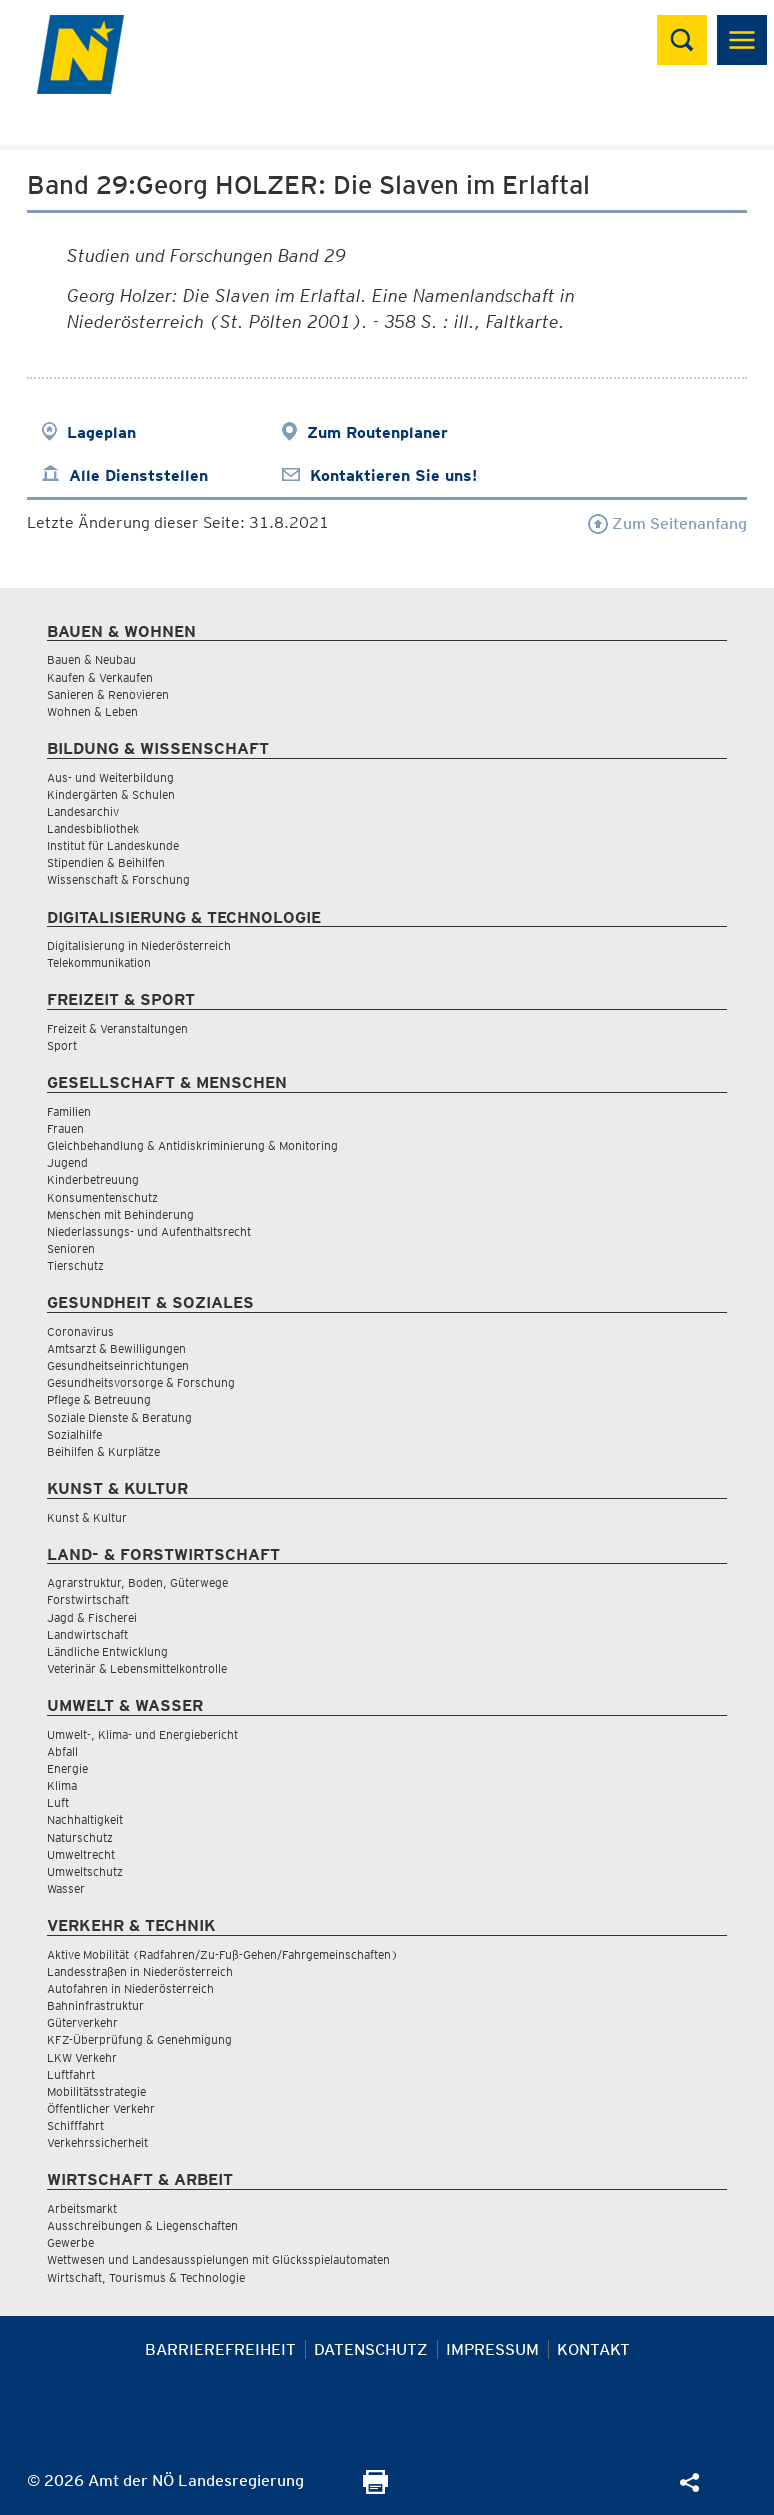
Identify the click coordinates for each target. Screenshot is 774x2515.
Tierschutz (75, 1265)
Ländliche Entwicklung (107, 1651)
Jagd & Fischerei (92, 1617)
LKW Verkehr (82, 2057)
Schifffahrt (75, 2125)
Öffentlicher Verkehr (101, 2108)
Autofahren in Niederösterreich (130, 1988)
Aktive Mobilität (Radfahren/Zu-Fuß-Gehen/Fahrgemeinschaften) (222, 1954)
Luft (58, 1802)
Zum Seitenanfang (667, 523)
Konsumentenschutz (102, 1197)
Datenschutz (371, 2349)
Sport (62, 1045)
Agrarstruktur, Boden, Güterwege (137, 1582)
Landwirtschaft (87, 1634)
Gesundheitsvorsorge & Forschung (141, 1382)
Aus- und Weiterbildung (110, 777)
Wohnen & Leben (92, 711)
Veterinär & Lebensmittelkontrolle (137, 1668)
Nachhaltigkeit (85, 1819)
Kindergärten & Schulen (111, 794)
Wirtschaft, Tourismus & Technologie (146, 2277)
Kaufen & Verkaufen (100, 677)
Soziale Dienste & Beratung (119, 1417)
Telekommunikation (99, 962)
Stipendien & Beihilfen (106, 862)
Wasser (66, 1888)
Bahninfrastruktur (95, 2005)
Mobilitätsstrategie (96, 2091)
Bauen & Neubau (91, 659)
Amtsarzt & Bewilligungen (116, 1348)
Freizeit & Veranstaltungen (117, 1028)
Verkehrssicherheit (97, 2142)
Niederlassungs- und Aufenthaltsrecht (149, 1231)
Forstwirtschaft (88, 1599)
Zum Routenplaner (377, 432)
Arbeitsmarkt (82, 2208)
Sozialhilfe (74, 1434)
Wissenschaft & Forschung (118, 879)
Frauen (65, 1128)
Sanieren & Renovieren (108, 694)
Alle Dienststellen (138, 475)
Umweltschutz (85, 1871)
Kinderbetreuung (93, 1179)
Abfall (62, 1751)
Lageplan (101, 432)
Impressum (492, 2349)
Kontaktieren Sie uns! (393, 475)
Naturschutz (80, 1837)
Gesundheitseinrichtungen (118, 1365)
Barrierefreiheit (220, 2349)
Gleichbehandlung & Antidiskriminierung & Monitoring (192, 1145)
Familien (69, 1111)
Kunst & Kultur (87, 1517)
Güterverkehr (82, 2022)
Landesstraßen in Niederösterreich (140, 1971)
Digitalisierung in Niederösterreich (139, 945)
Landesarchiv (83, 811)
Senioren (71, 1248)
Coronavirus (80, 1331)
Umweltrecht (81, 1854)
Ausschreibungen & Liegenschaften (142, 2225)
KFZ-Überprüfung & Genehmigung (139, 2039)
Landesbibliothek (93, 828)
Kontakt (593, 2349)
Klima (62, 1785)
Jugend (67, 1162)
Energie (67, 1768)
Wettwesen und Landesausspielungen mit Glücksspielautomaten (218, 2259)
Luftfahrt (71, 2074)
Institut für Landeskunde (113, 845)
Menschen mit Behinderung (120, 1214)
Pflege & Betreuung (99, 1399)
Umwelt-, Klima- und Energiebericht (142, 1734)
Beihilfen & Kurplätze (103, 1451)
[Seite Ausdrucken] (375, 2488)
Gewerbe (70, 2242)
